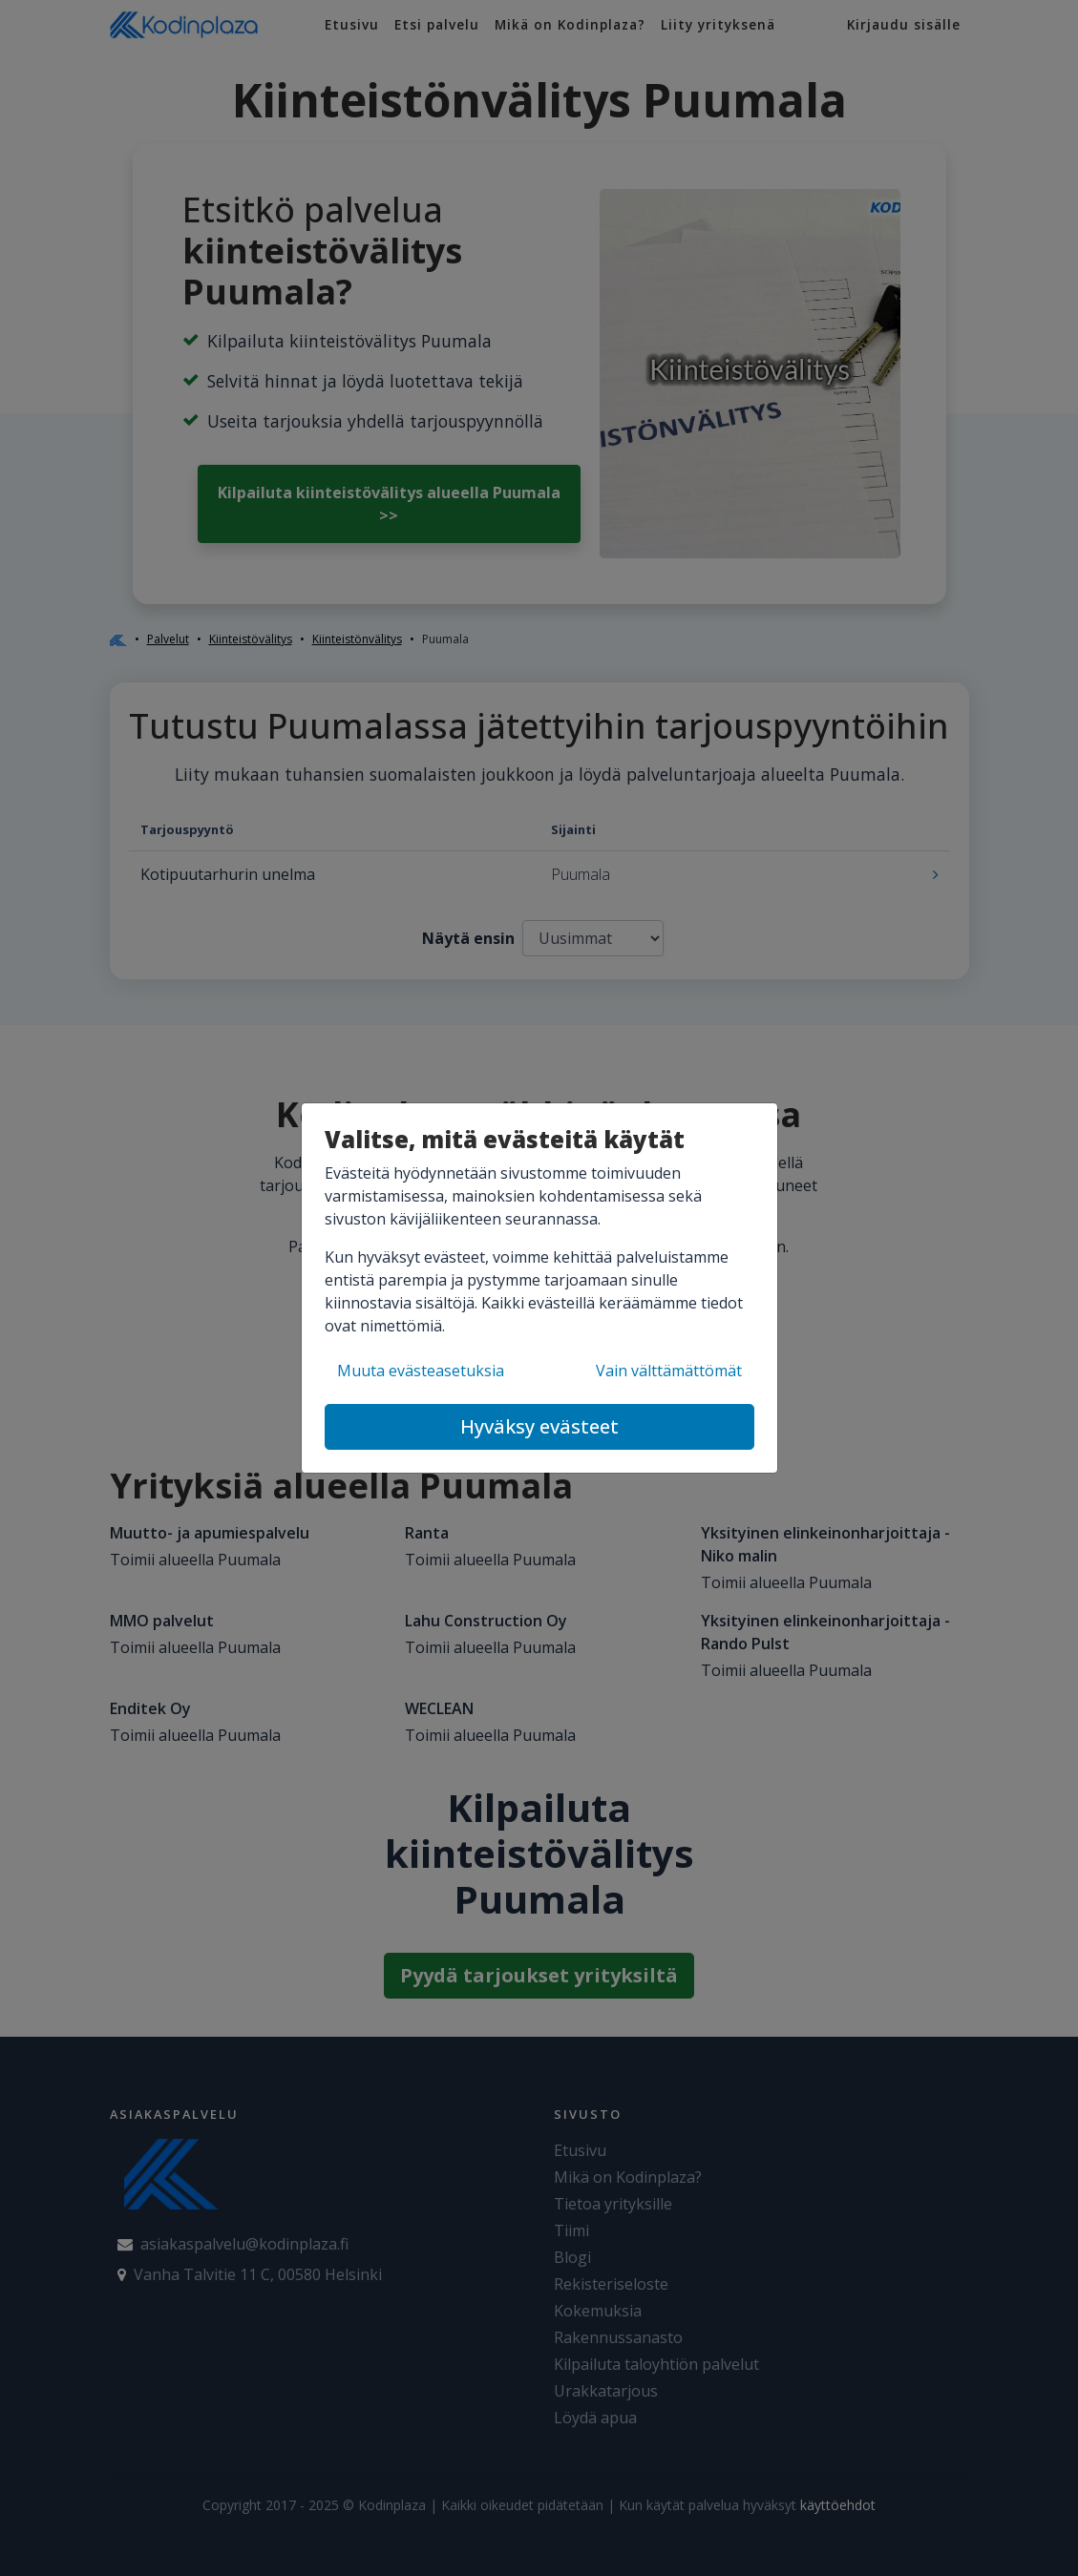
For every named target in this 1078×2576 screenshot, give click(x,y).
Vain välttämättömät (669, 1370)
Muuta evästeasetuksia (420, 1370)
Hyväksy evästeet (539, 1426)
